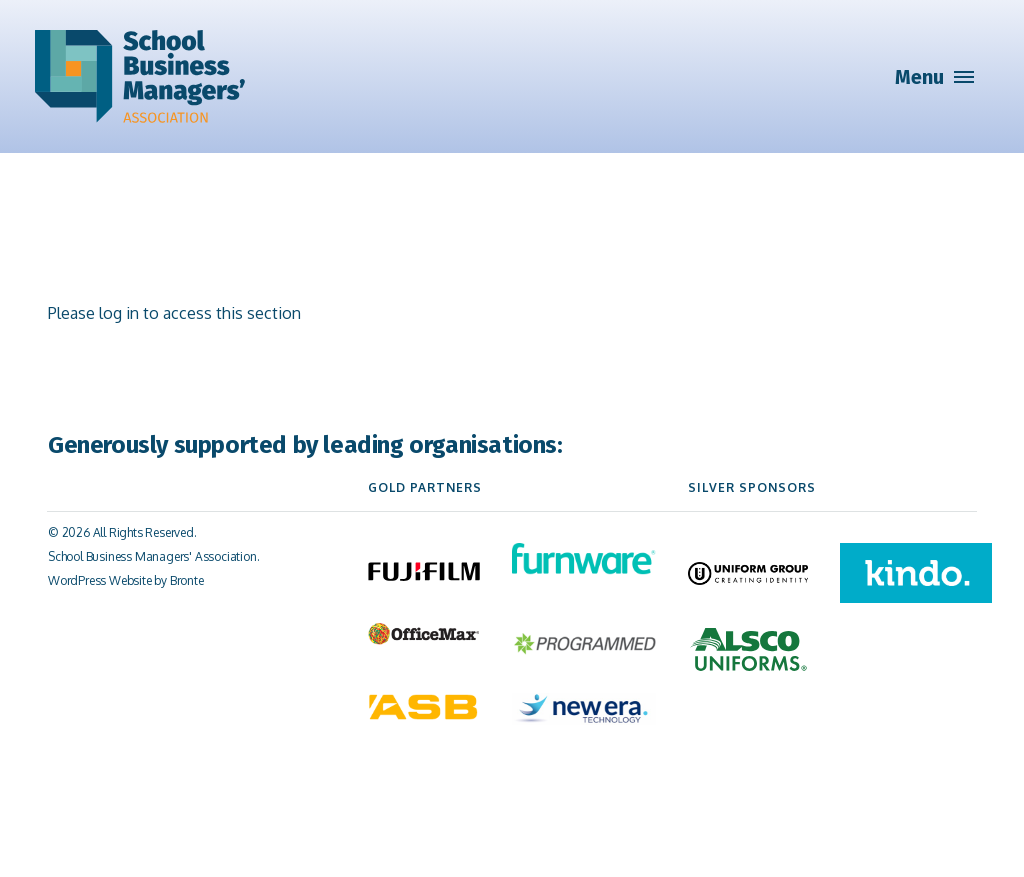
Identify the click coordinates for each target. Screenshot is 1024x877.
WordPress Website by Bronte (126, 580)
